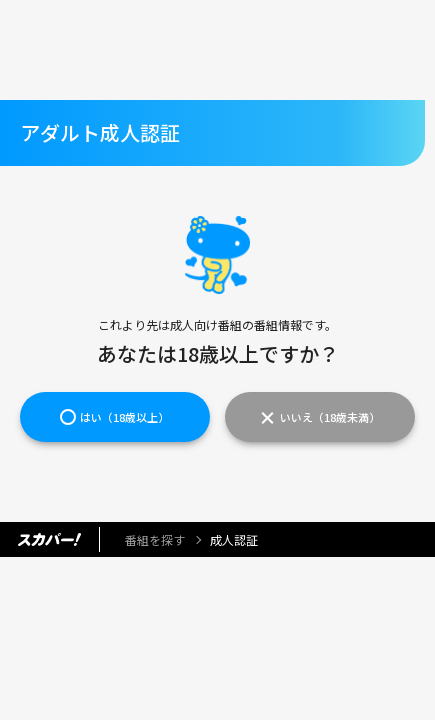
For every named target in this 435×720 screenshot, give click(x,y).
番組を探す (155, 539)
